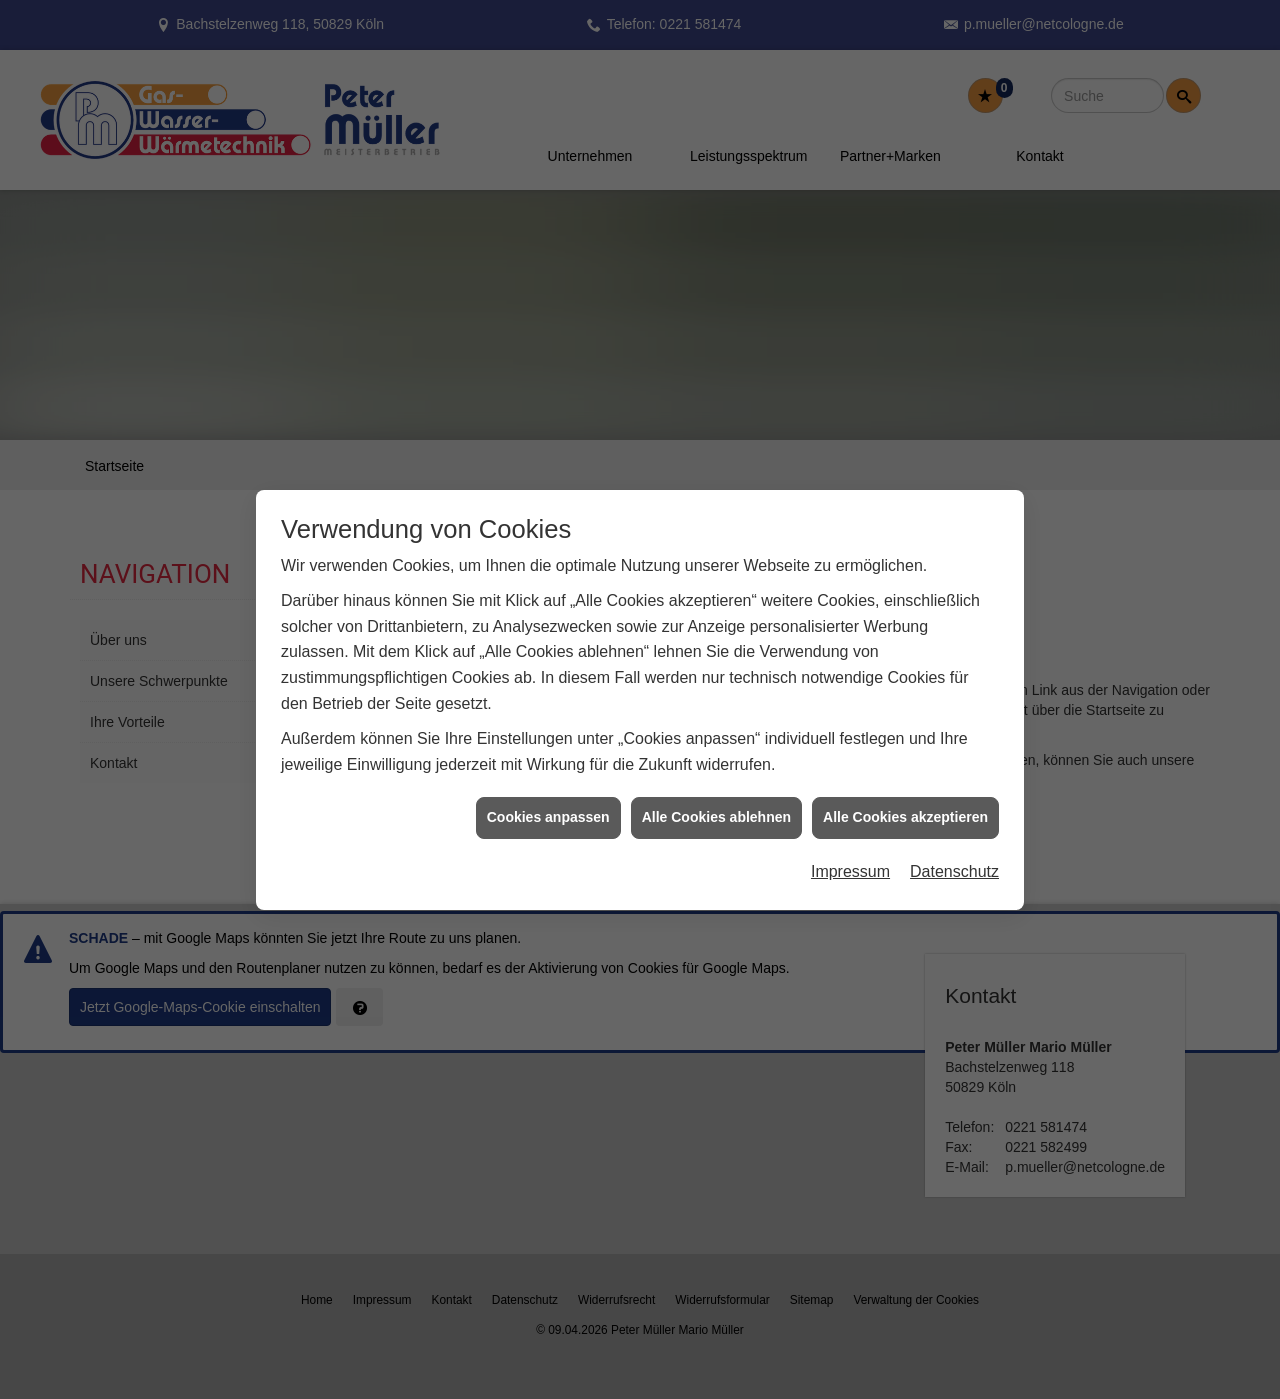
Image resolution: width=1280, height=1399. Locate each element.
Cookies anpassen (548, 792)
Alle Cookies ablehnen (716, 792)
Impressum (850, 846)
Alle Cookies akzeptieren (905, 792)
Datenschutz (954, 846)
